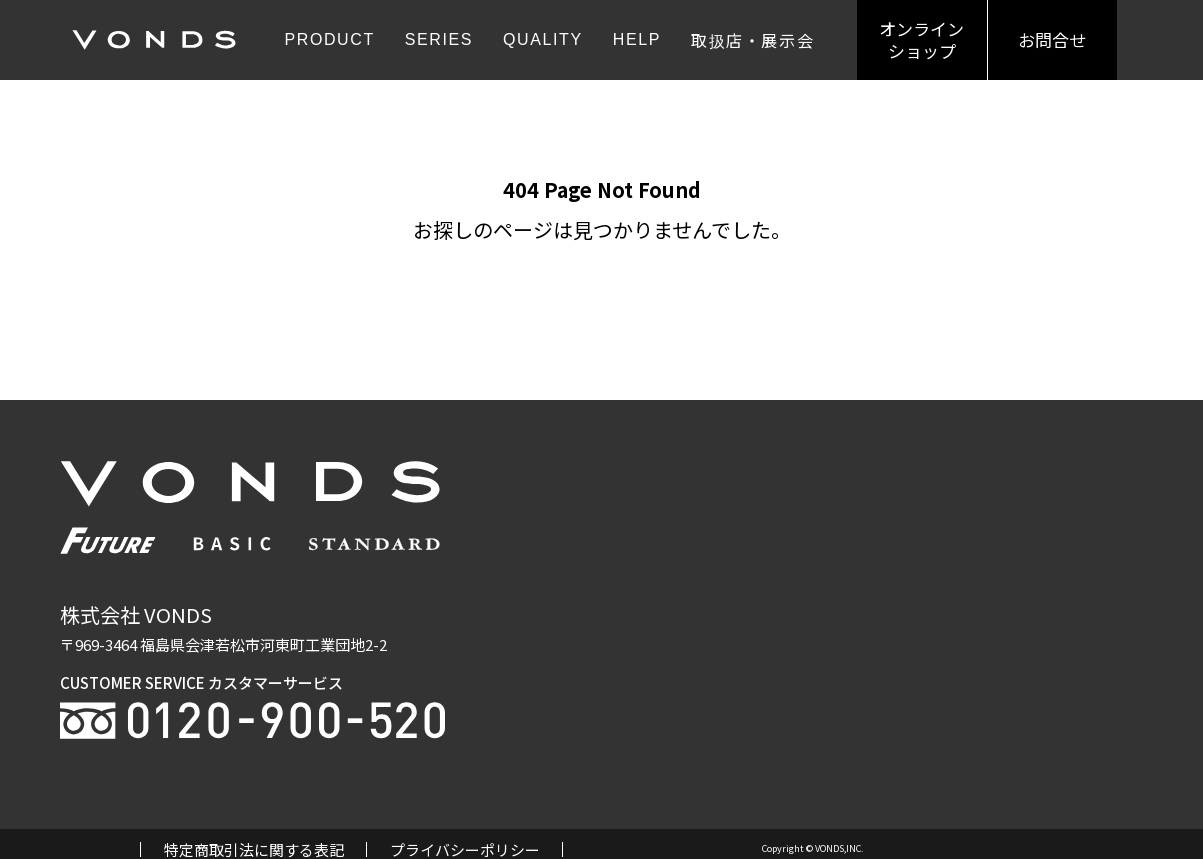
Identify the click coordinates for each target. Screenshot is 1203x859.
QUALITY (543, 40)
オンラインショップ (921, 39)
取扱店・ (752, 40)
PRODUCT (329, 40)
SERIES (439, 40)
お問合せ (1052, 39)
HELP (637, 40)
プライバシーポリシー (465, 849)
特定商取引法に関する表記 (254, 849)
